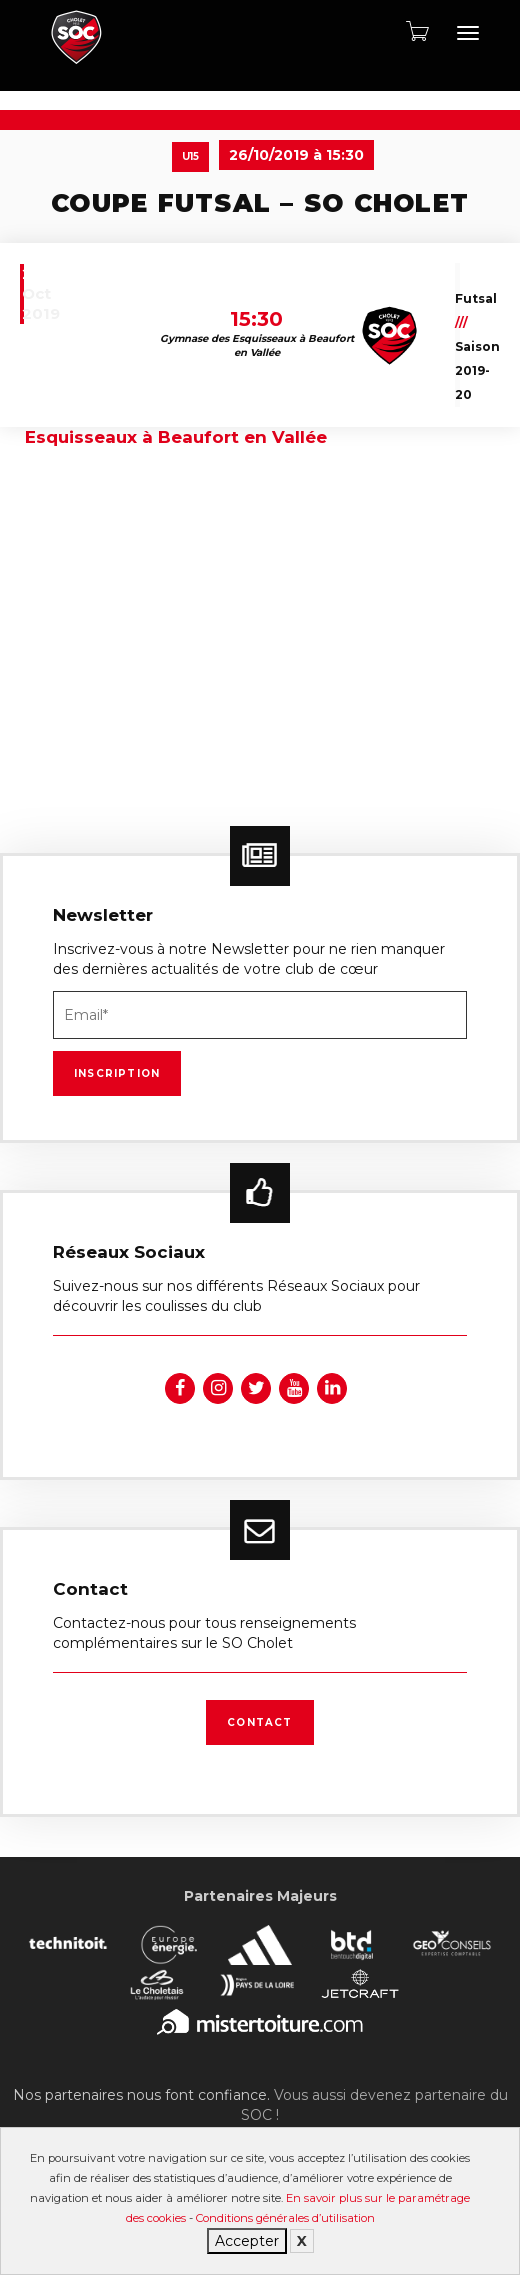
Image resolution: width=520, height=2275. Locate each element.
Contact (259, 1722)
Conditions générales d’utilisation (285, 2218)
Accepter (247, 2241)
